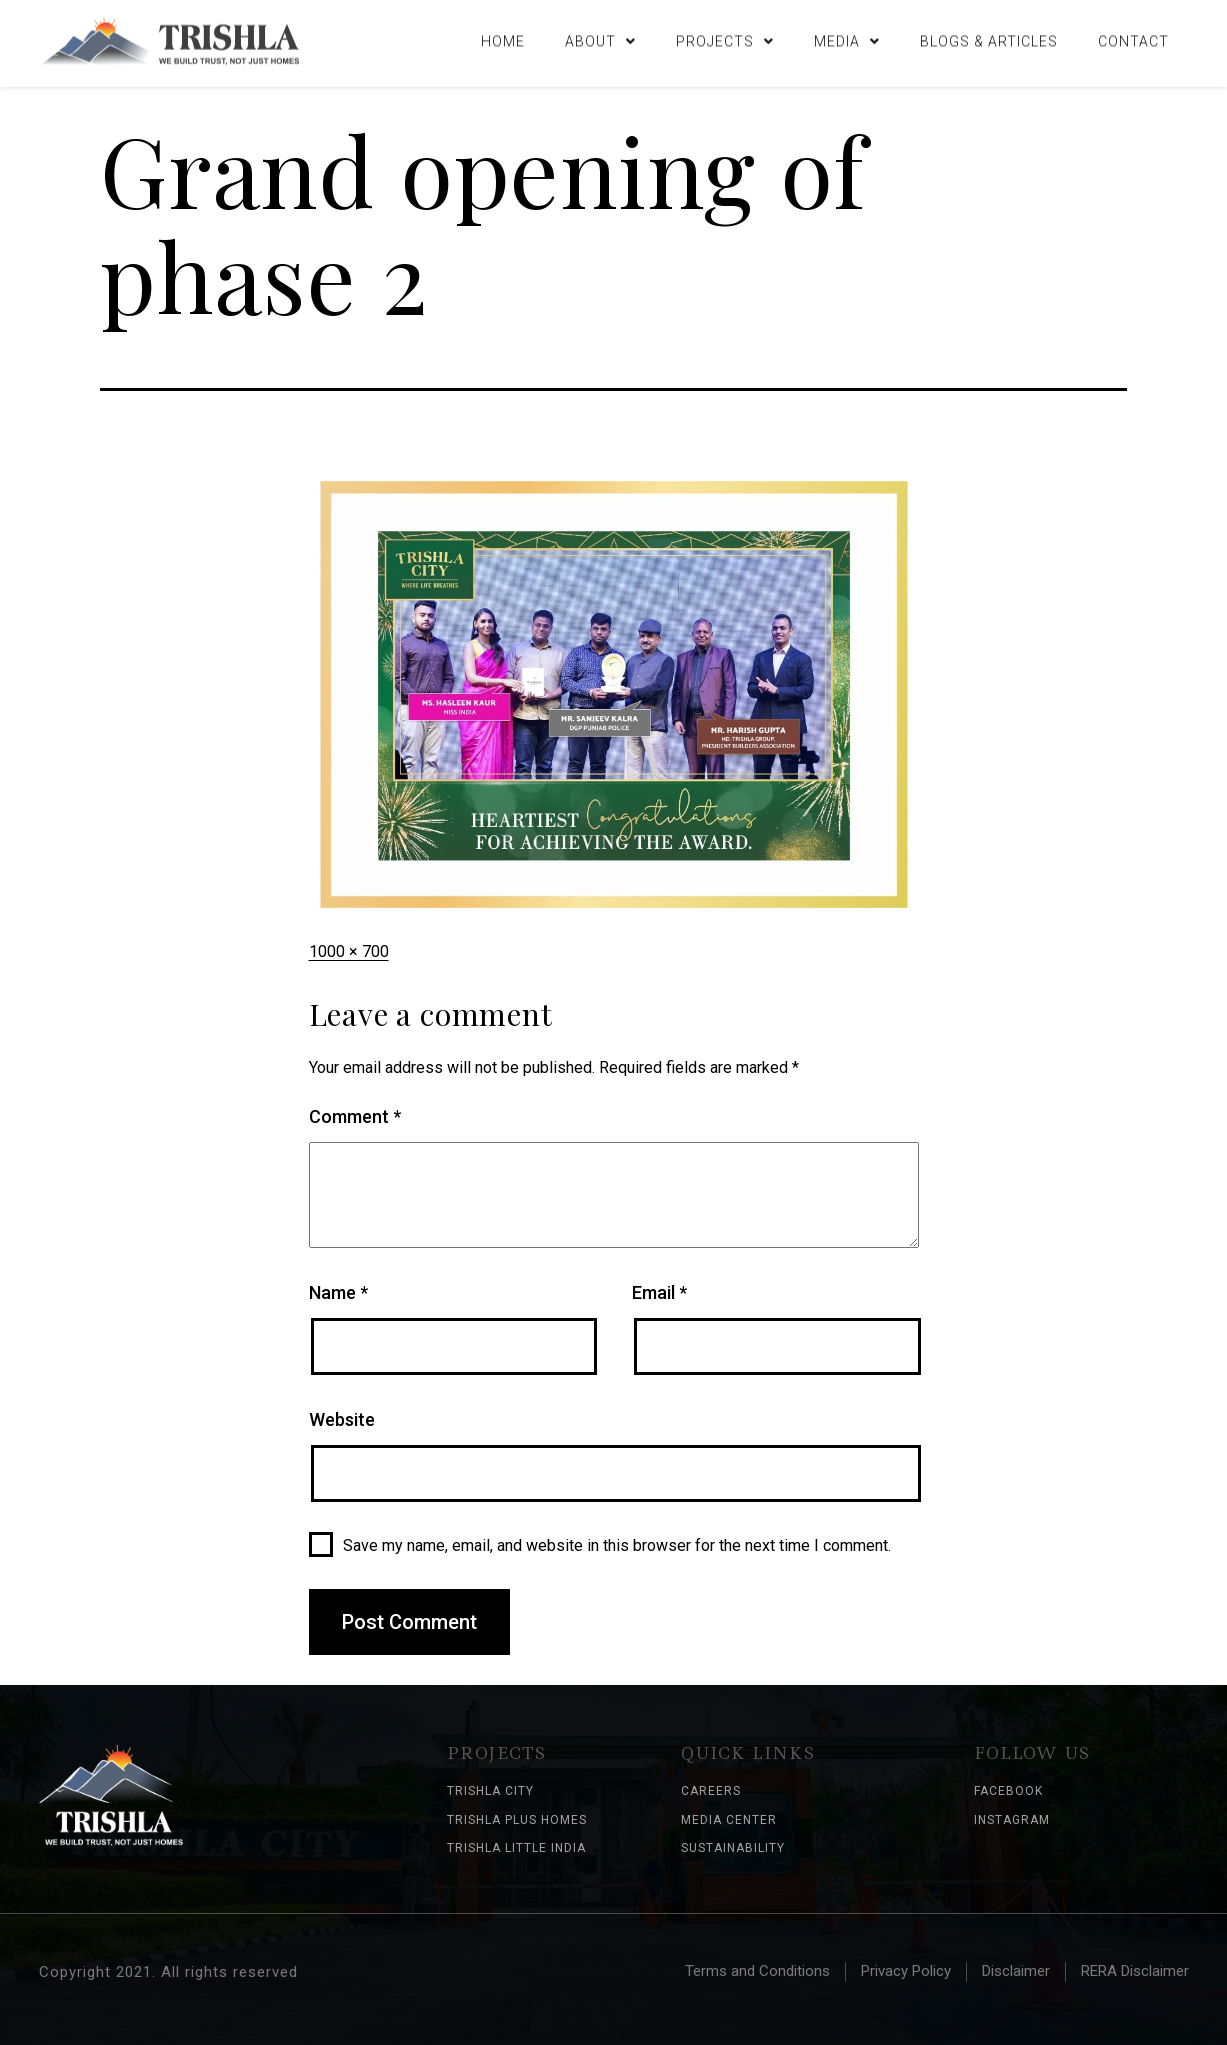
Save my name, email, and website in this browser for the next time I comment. (617, 1545)
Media (847, 38)
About (600, 38)
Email (659, 1292)
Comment (355, 1116)
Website (342, 1419)
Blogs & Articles (989, 38)
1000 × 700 (349, 951)
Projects (725, 38)
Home (503, 38)
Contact (1133, 38)
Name (338, 1292)
